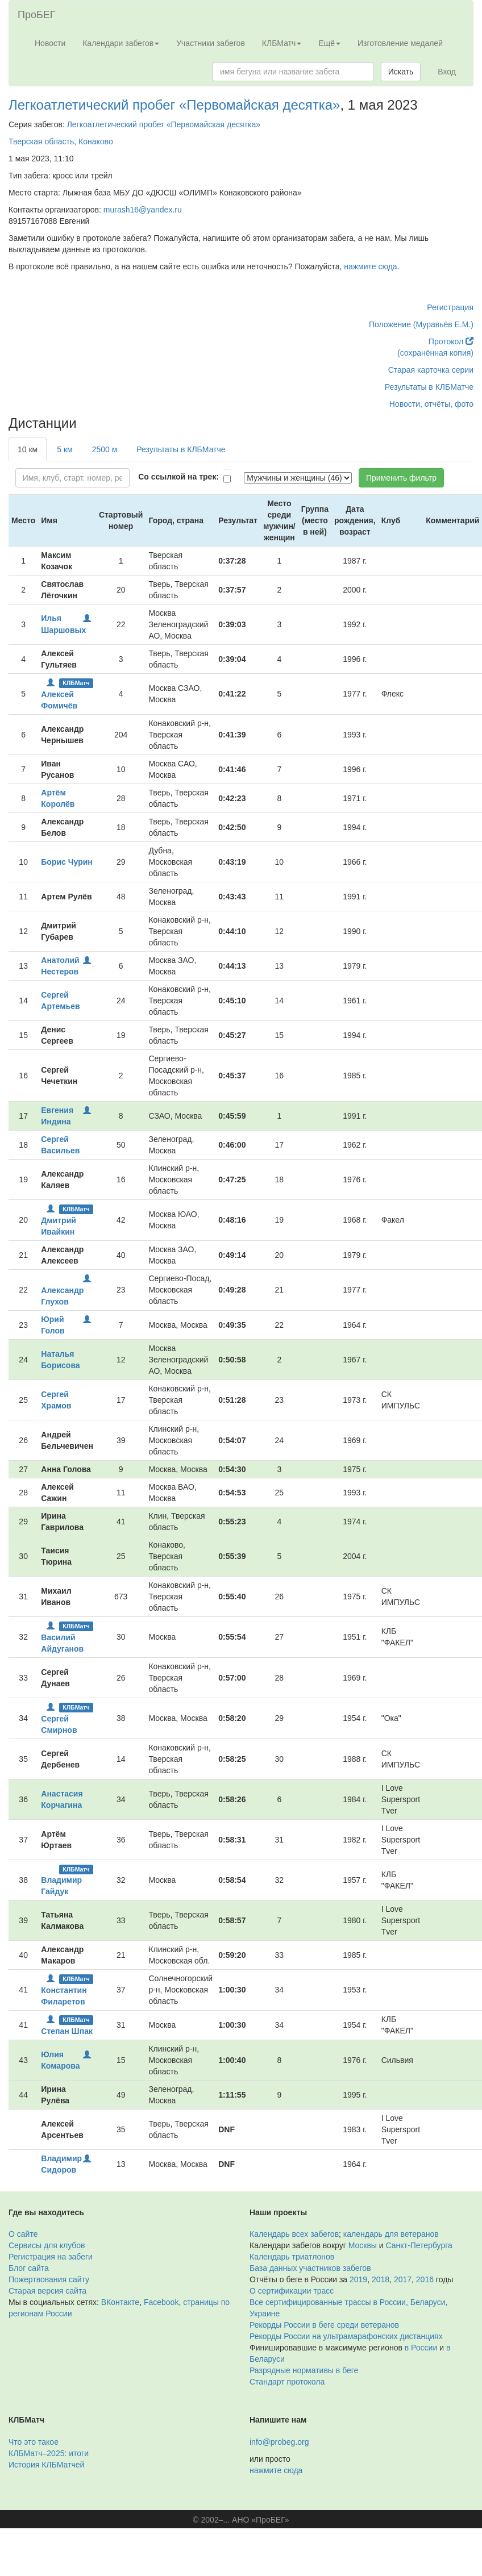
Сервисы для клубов (47, 2245)
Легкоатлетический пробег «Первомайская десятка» (174, 104)
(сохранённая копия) (435, 352)
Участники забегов (210, 43)
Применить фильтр (401, 477)
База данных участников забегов (310, 2268)
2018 (380, 2279)
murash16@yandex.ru (142, 209)
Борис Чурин (67, 861)
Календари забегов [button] (120, 43)
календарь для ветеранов (391, 2234)
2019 (358, 2279)
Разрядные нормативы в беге (304, 2370)
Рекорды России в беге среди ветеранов (324, 2324)
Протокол (451, 341)
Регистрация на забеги (51, 2256)
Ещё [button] (329, 43)
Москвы (362, 2245)
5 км (64, 449)
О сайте (23, 2234)
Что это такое (34, 2441)
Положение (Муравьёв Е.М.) (421, 324)
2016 (425, 2279)
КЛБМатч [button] (282, 43)
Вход (447, 71)
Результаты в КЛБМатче (429, 386)
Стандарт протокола (287, 2381)
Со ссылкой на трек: (178, 476)
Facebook (161, 2302)
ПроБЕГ (37, 14)
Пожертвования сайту (49, 2279)
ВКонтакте (120, 2302)
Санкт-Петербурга (419, 2245)
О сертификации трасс (292, 2290)
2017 (403, 2279)
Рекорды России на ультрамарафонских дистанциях (346, 2336)
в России (421, 2347)
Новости (50, 43)
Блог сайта (29, 2268)
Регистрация (450, 307)
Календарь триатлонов (292, 2256)
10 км (28, 449)
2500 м (105, 449)
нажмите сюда (370, 266)
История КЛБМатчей (46, 2464)
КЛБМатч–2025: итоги (49, 2453)
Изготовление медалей (400, 43)
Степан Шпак (67, 2031)
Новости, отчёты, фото (431, 404)
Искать (401, 71)
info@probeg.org (279, 2441)
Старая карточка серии (430, 369)
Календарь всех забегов (294, 2234)
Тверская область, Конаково (61, 141)
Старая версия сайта (47, 2290)
